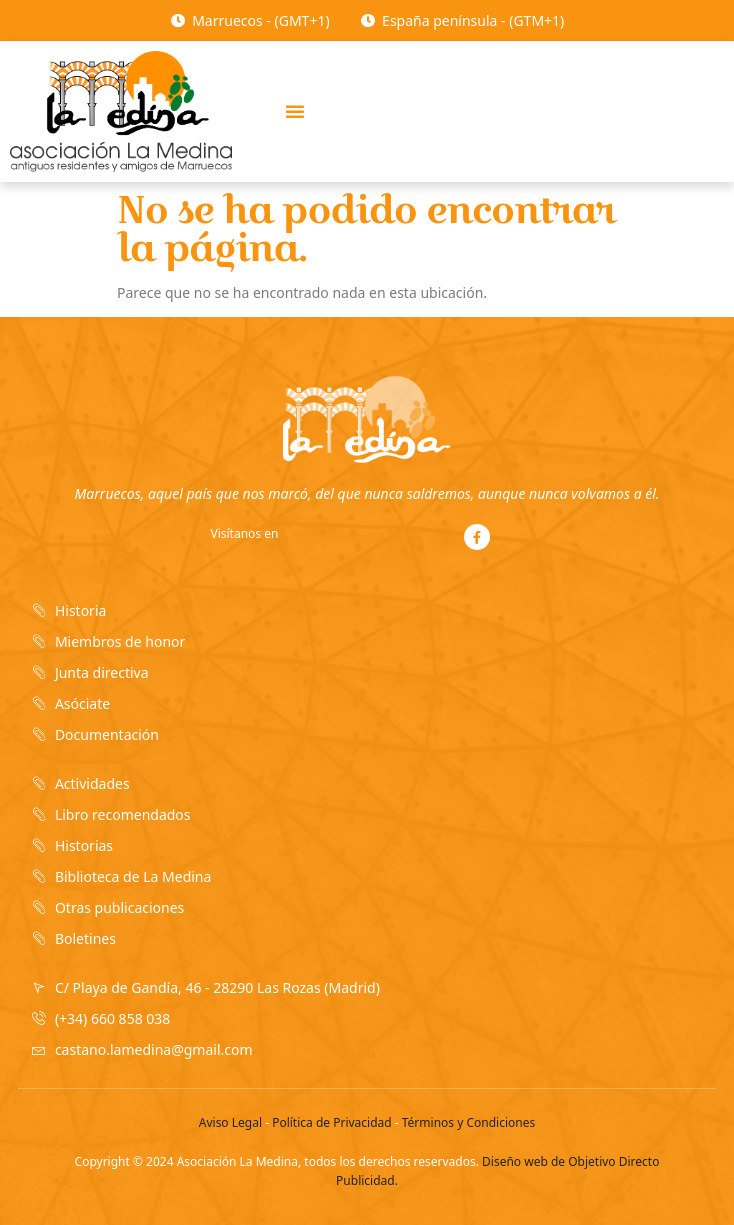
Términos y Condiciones (468, 1122)
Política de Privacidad (332, 1122)
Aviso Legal (230, 1122)
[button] (295, 111)
